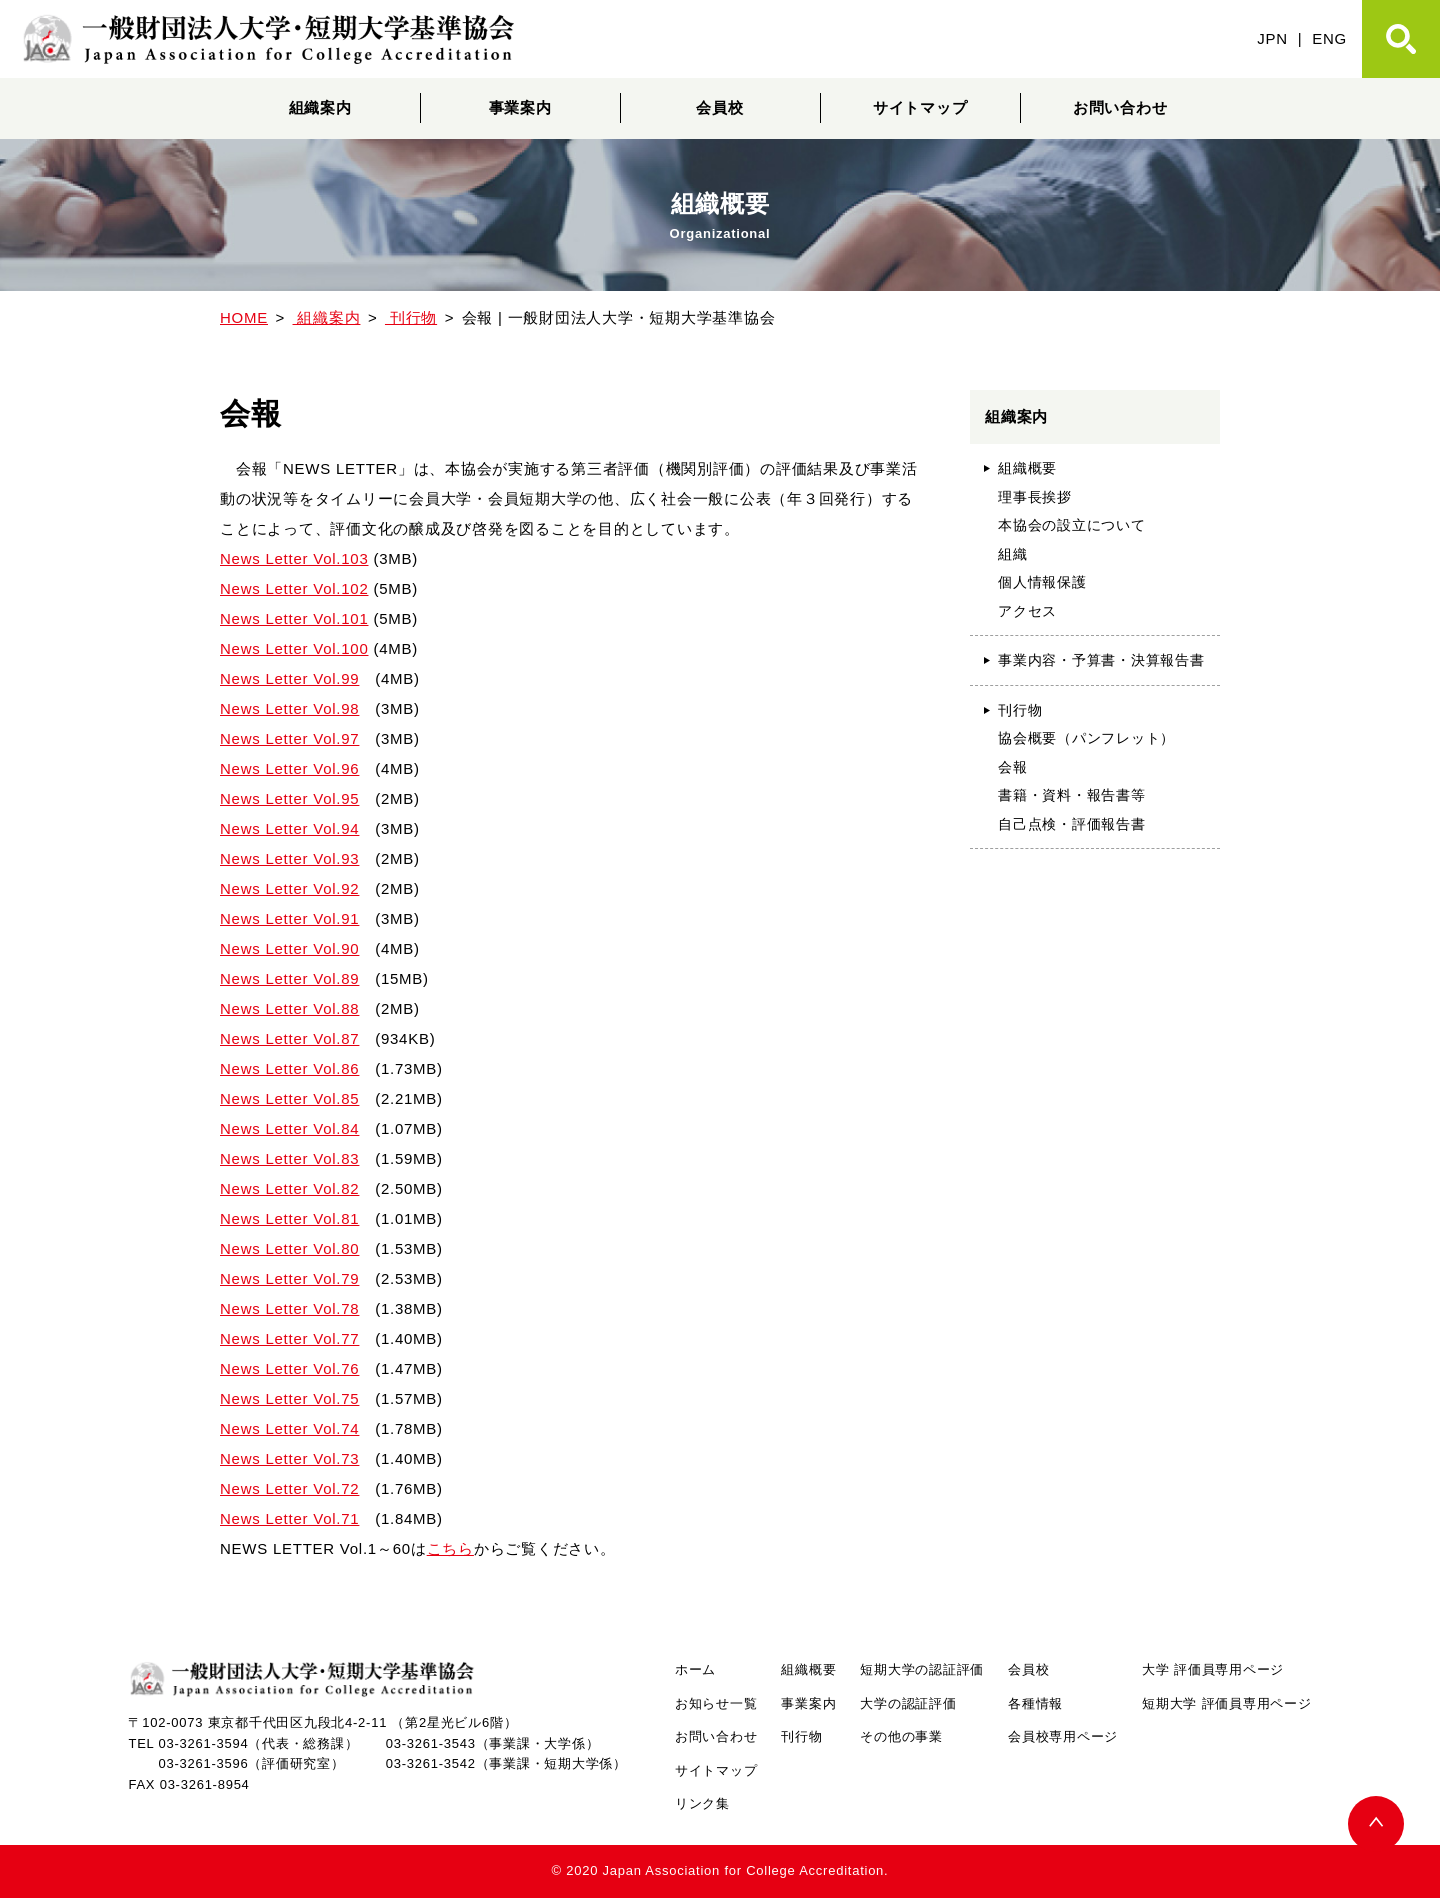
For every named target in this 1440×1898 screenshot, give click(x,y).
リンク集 (702, 1803)
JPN (1272, 38)
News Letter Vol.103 (294, 558)
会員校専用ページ (1063, 1736)
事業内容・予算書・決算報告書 (1101, 660)
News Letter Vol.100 (294, 648)
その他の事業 (901, 1736)
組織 (1013, 554)
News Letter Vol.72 (289, 1488)
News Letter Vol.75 (289, 1398)
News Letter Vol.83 (289, 1158)
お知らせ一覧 (716, 1703)
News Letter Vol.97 (289, 738)
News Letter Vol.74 (289, 1428)
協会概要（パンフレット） (1086, 738)
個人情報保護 (1042, 582)
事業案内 (520, 107)
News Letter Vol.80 (289, 1248)
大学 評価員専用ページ (1213, 1669)
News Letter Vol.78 (289, 1308)
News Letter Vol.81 (289, 1218)
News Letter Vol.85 (289, 1098)
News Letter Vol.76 (289, 1368)
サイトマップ (920, 107)
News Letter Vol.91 (289, 918)
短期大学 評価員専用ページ (1226, 1703)
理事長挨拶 (1035, 497)
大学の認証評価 (908, 1703)
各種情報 (1035, 1703)
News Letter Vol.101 (294, 618)
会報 (1013, 767)
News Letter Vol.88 (289, 1008)
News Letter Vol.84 (289, 1128)
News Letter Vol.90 (289, 948)
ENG (1329, 38)
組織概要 (1027, 468)
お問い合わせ (1120, 107)
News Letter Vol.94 (289, 828)
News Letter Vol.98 (289, 708)
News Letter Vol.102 (294, 588)
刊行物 (1020, 710)
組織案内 (320, 107)
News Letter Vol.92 (289, 888)
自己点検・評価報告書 (1072, 824)
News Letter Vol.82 (289, 1188)
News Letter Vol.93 (289, 858)
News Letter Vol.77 (289, 1338)
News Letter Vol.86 (289, 1068)
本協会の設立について (1072, 525)
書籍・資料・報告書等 (1072, 795)
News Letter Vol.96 (289, 768)
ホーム (695, 1669)
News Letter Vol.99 (289, 678)
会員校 (719, 107)
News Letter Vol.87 (289, 1038)
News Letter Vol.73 (289, 1458)
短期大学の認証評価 (922, 1669)
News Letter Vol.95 (289, 798)
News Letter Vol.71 (289, 1518)
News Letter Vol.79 (289, 1278)
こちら (450, 1548)
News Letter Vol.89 (289, 978)
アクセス (1027, 611)
